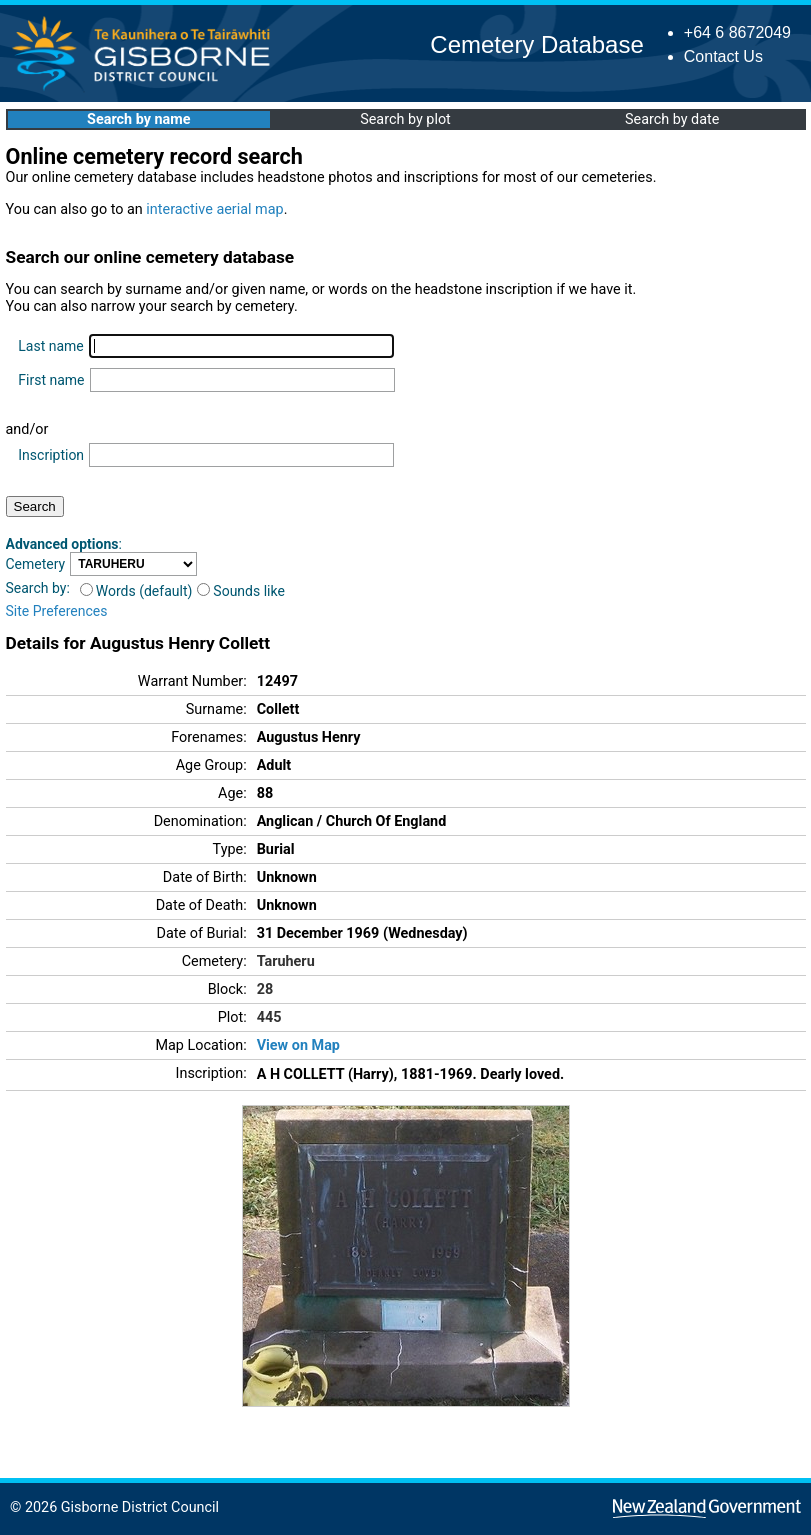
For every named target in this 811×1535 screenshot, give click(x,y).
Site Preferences (57, 611)
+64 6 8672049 (737, 32)
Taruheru (286, 961)
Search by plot (405, 119)
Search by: (38, 588)
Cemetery (36, 564)
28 (265, 989)
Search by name (138, 119)
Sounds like (241, 591)
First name (51, 380)
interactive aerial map (214, 209)
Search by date (672, 119)
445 (269, 1017)
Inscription (51, 455)
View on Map (298, 1045)
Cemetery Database (536, 44)
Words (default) (136, 591)
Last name (50, 346)
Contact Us (723, 56)
